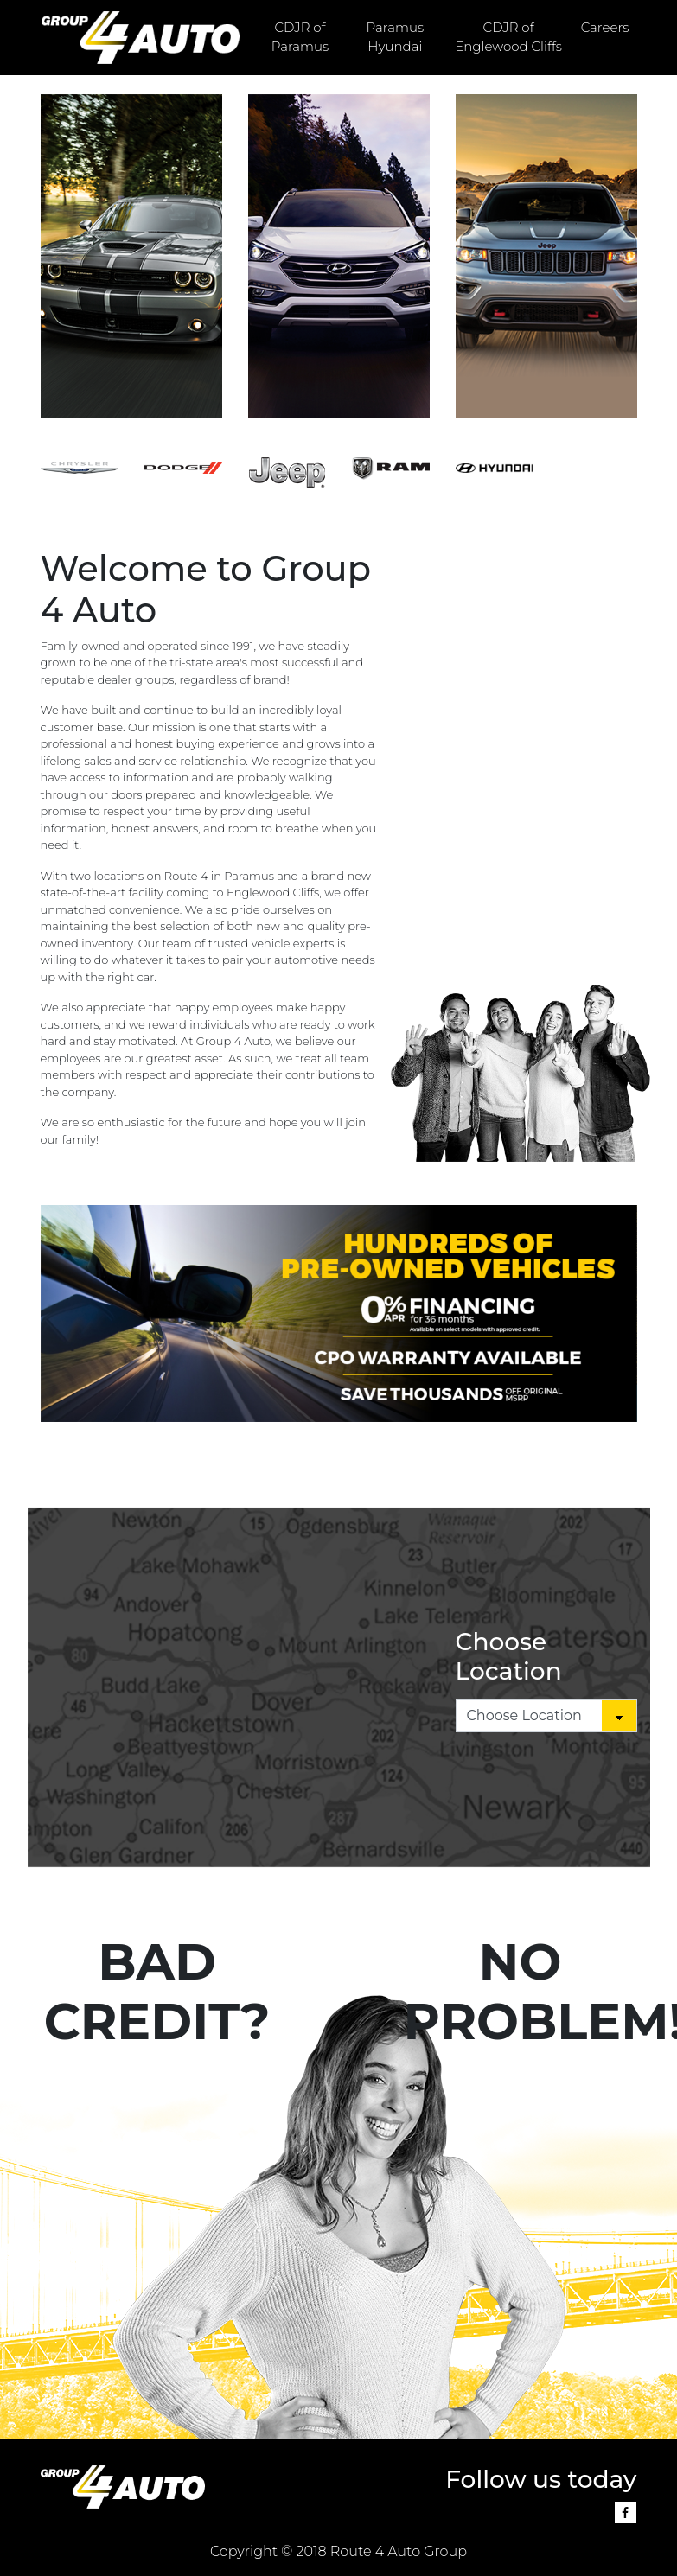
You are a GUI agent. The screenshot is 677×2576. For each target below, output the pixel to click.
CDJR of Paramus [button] (300, 37)
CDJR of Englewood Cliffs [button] (508, 37)
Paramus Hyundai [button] (396, 37)
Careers (605, 27)
